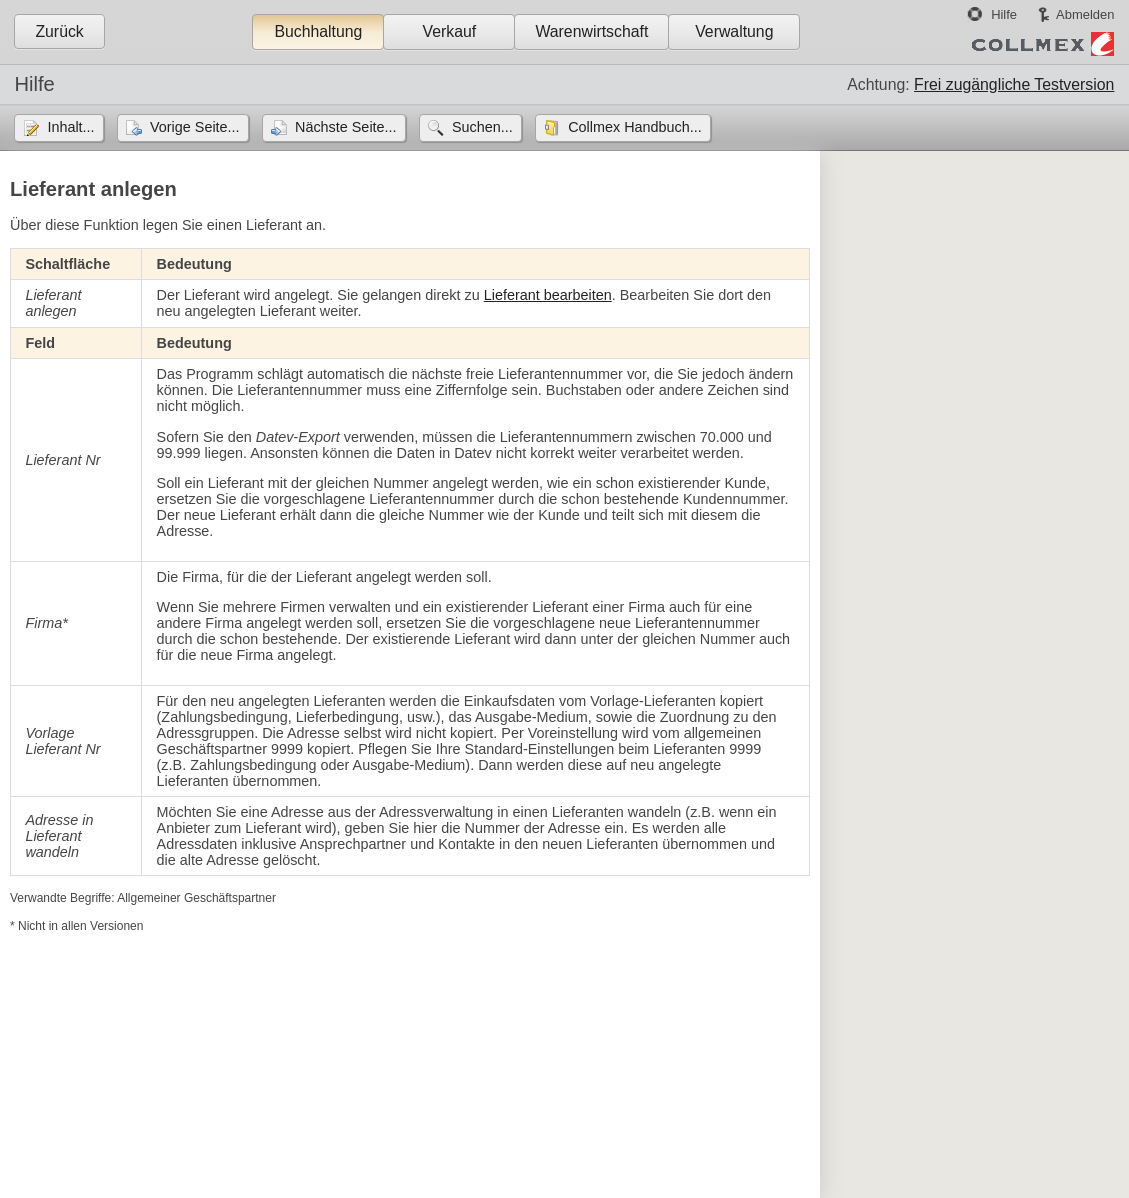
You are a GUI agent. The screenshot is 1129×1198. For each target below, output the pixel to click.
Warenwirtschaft (591, 31)
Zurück (59, 31)
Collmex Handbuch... (635, 127)
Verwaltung (734, 31)
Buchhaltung (318, 31)
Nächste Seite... (346, 127)
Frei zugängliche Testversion (1014, 84)
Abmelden (1085, 14)
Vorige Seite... (195, 127)
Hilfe (1004, 14)
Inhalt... (70, 127)
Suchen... (482, 127)
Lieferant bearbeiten (548, 295)
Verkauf (450, 31)
